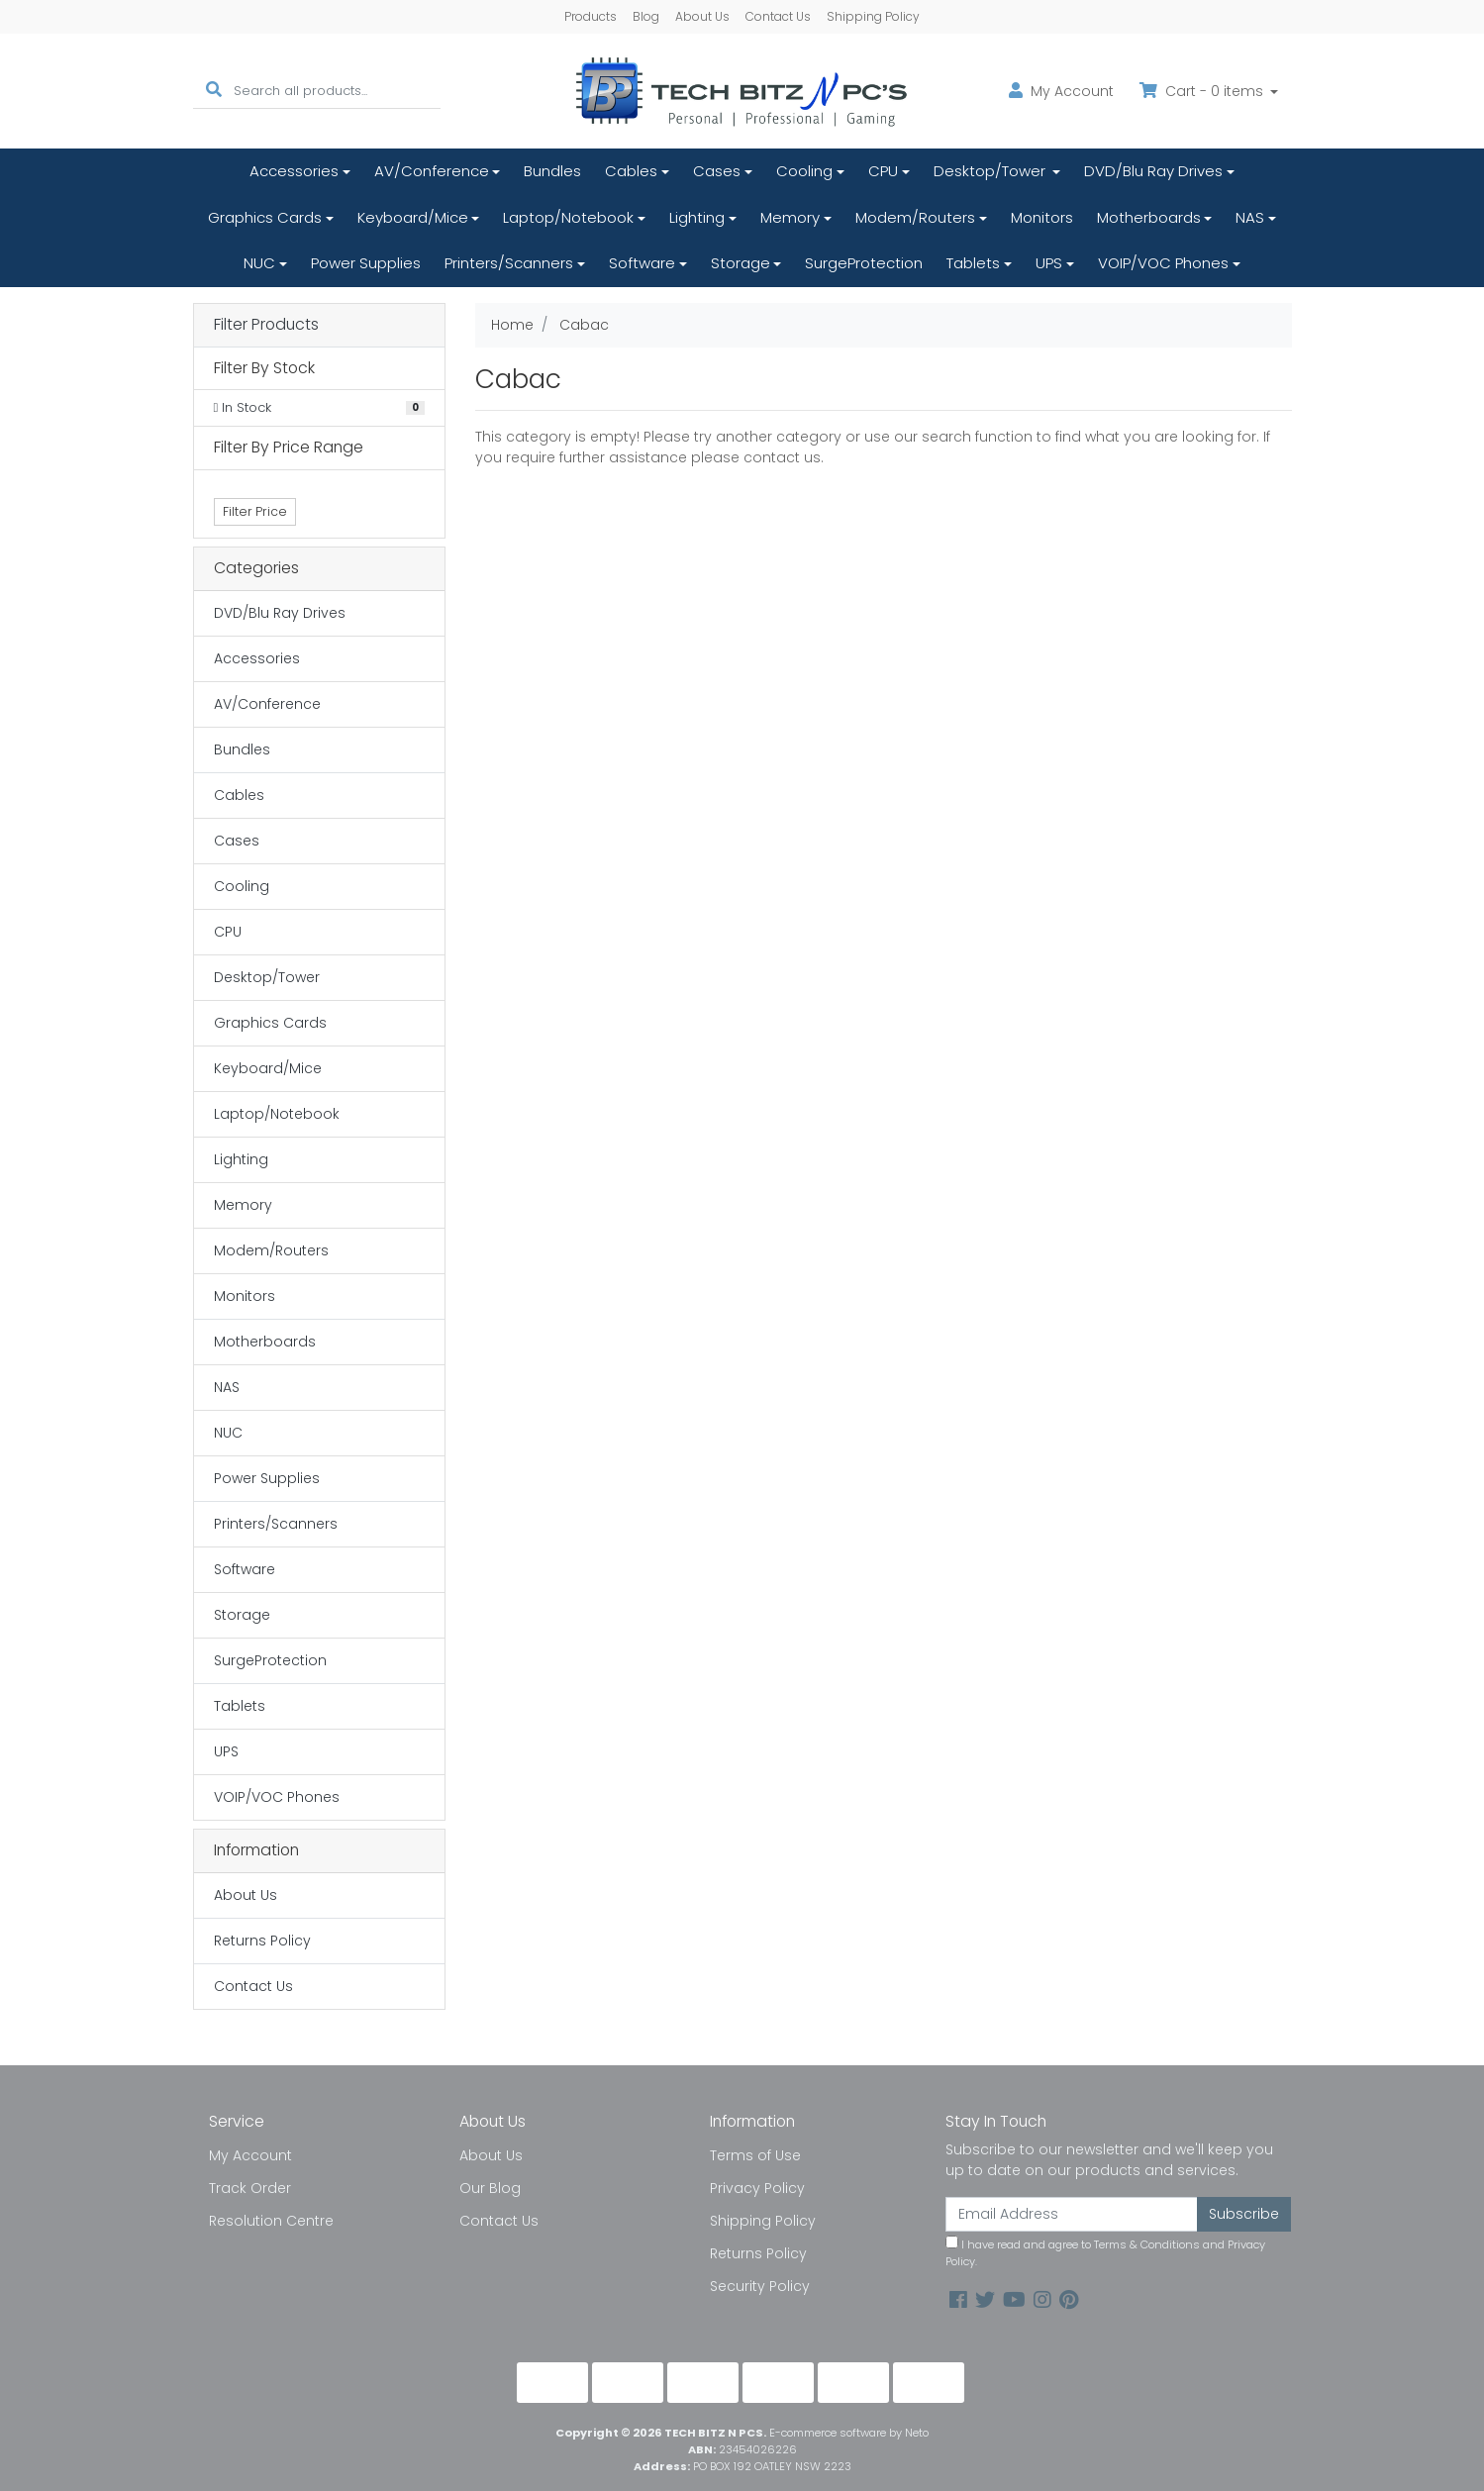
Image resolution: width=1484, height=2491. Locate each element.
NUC (259, 262)
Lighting (697, 217)
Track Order (250, 2188)
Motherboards (1149, 217)
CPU (883, 170)
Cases (717, 170)
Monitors (1042, 217)
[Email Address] (1072, 2214)
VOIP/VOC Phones (1163, 262)
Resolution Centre (271, 2221)
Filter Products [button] (266, 325)
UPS (1049, 262)
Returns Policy (262, 1940)
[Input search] (337, 90)
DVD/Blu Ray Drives (1153, 170)
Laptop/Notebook (568, 217)
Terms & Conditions (1147, 2244)
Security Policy (760, 2286)
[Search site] (214, 90)
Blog (646, 16)
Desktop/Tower (991, 170)
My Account (250, 2155)
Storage (740, 262)
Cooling (804, 170)
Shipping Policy (873, 16)
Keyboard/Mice (412, 217)
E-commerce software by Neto (849, 2433)
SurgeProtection (864, 262)
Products (590, 16)
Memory (790, 217)
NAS (1250, 217)
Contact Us (778, 16)
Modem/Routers (915, 217)
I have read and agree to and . (1105, 2252)
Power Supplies (366, 262)
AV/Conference (431, 170)
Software (642, 262)
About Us (702, 16)
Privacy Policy (757, 2188)
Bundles (552, 170)
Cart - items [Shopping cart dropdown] (1203, 91)
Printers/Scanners (509, 262)
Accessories (294, 170)
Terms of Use (755, 2155)
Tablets (973, 262)
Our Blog (490, 2188)
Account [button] (1061, 91)
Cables (631, 170)
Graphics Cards (265, 217)
